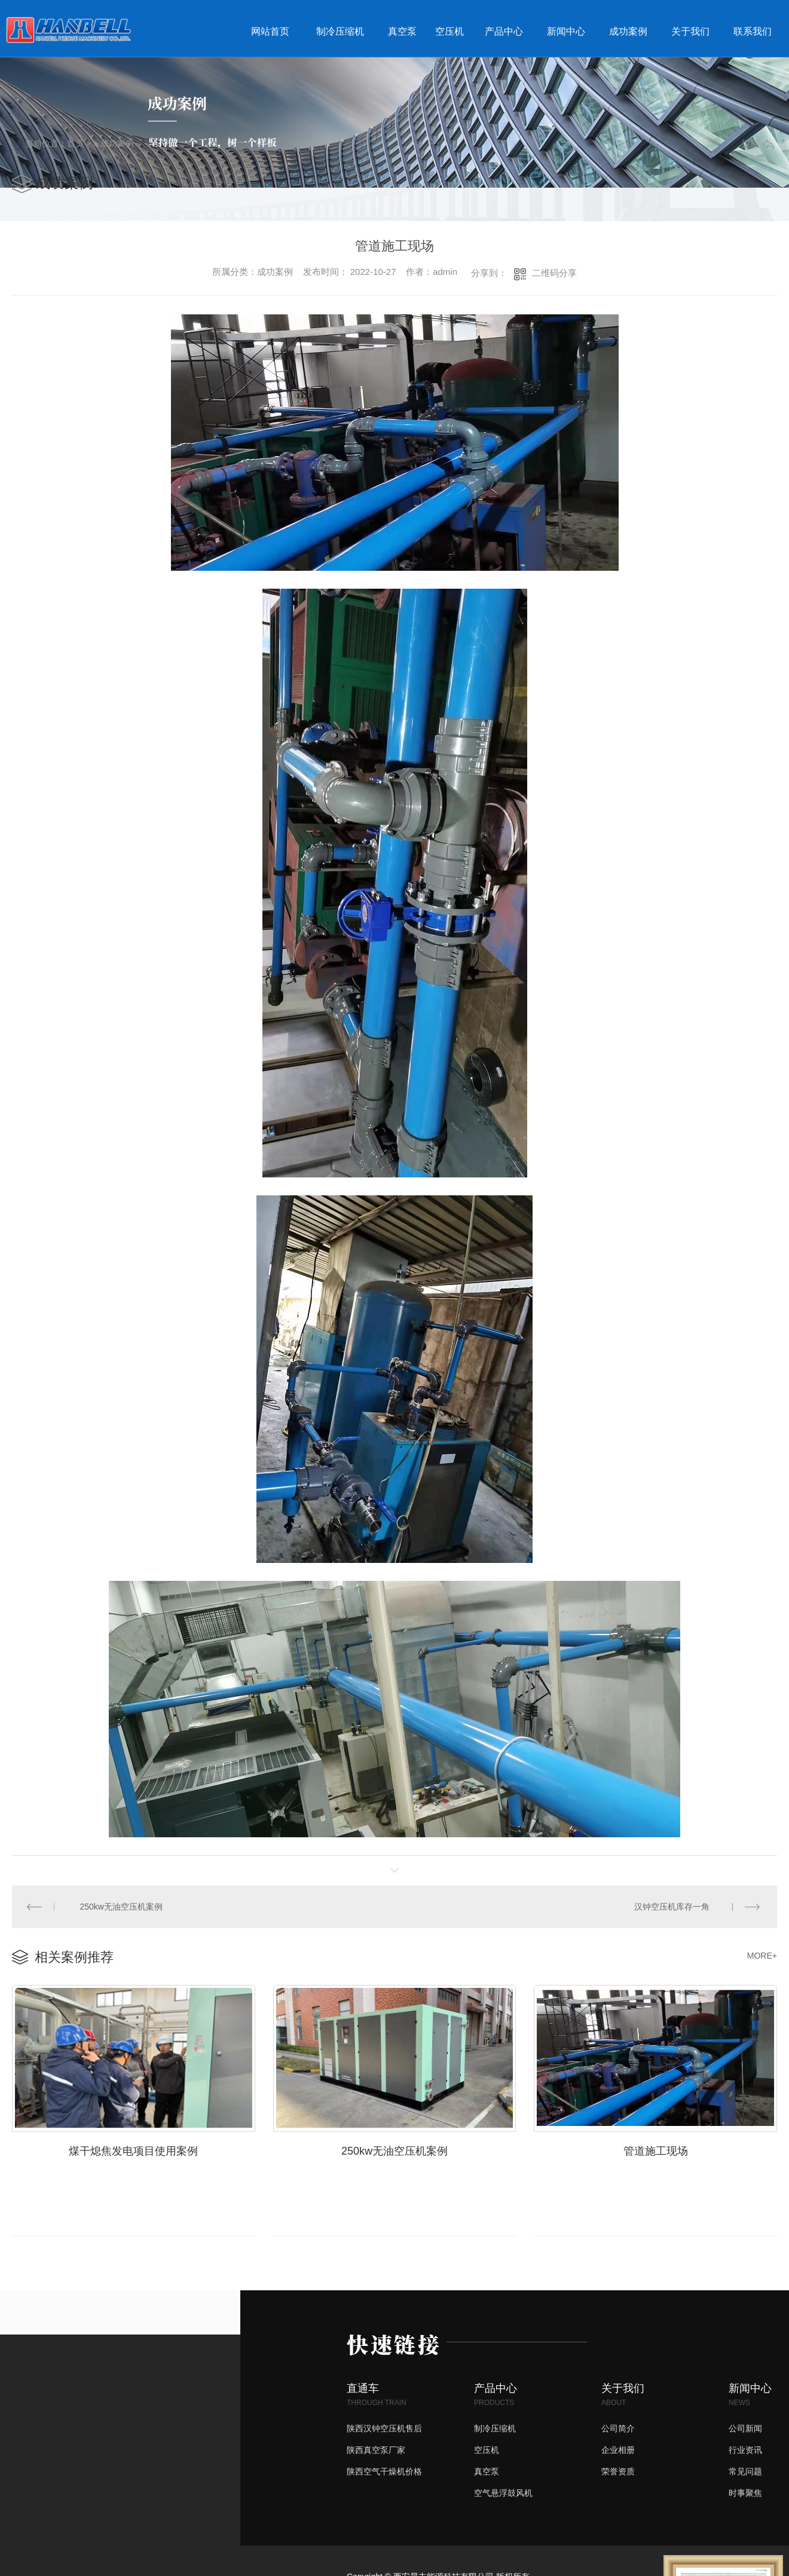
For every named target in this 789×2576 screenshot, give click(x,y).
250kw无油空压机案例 (120, 1906)
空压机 (449, 31)
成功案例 (628, 31)
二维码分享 (554, 273)
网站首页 (270, 31)
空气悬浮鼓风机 (503, 2491)
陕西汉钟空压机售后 (384, 2426)
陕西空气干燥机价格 (384, 2469)
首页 (75, 143)
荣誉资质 (618, 2469)
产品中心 (504, 31)
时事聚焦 (745, 2491)
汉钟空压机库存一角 (672, 1906)
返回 (758, 144)
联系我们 (752, 31)
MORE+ (762, 1954)
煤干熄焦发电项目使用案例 (133, 2149)
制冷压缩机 (340, 31)
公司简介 (618, 2426)
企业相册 (618, 2448)
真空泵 (402, 31)
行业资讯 (745, 2448)
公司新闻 (745, 2426)
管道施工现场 (655, 2149)
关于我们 (690, 31)
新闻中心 (566, 31)
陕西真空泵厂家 (376, 2448)
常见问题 (745, 2469)
